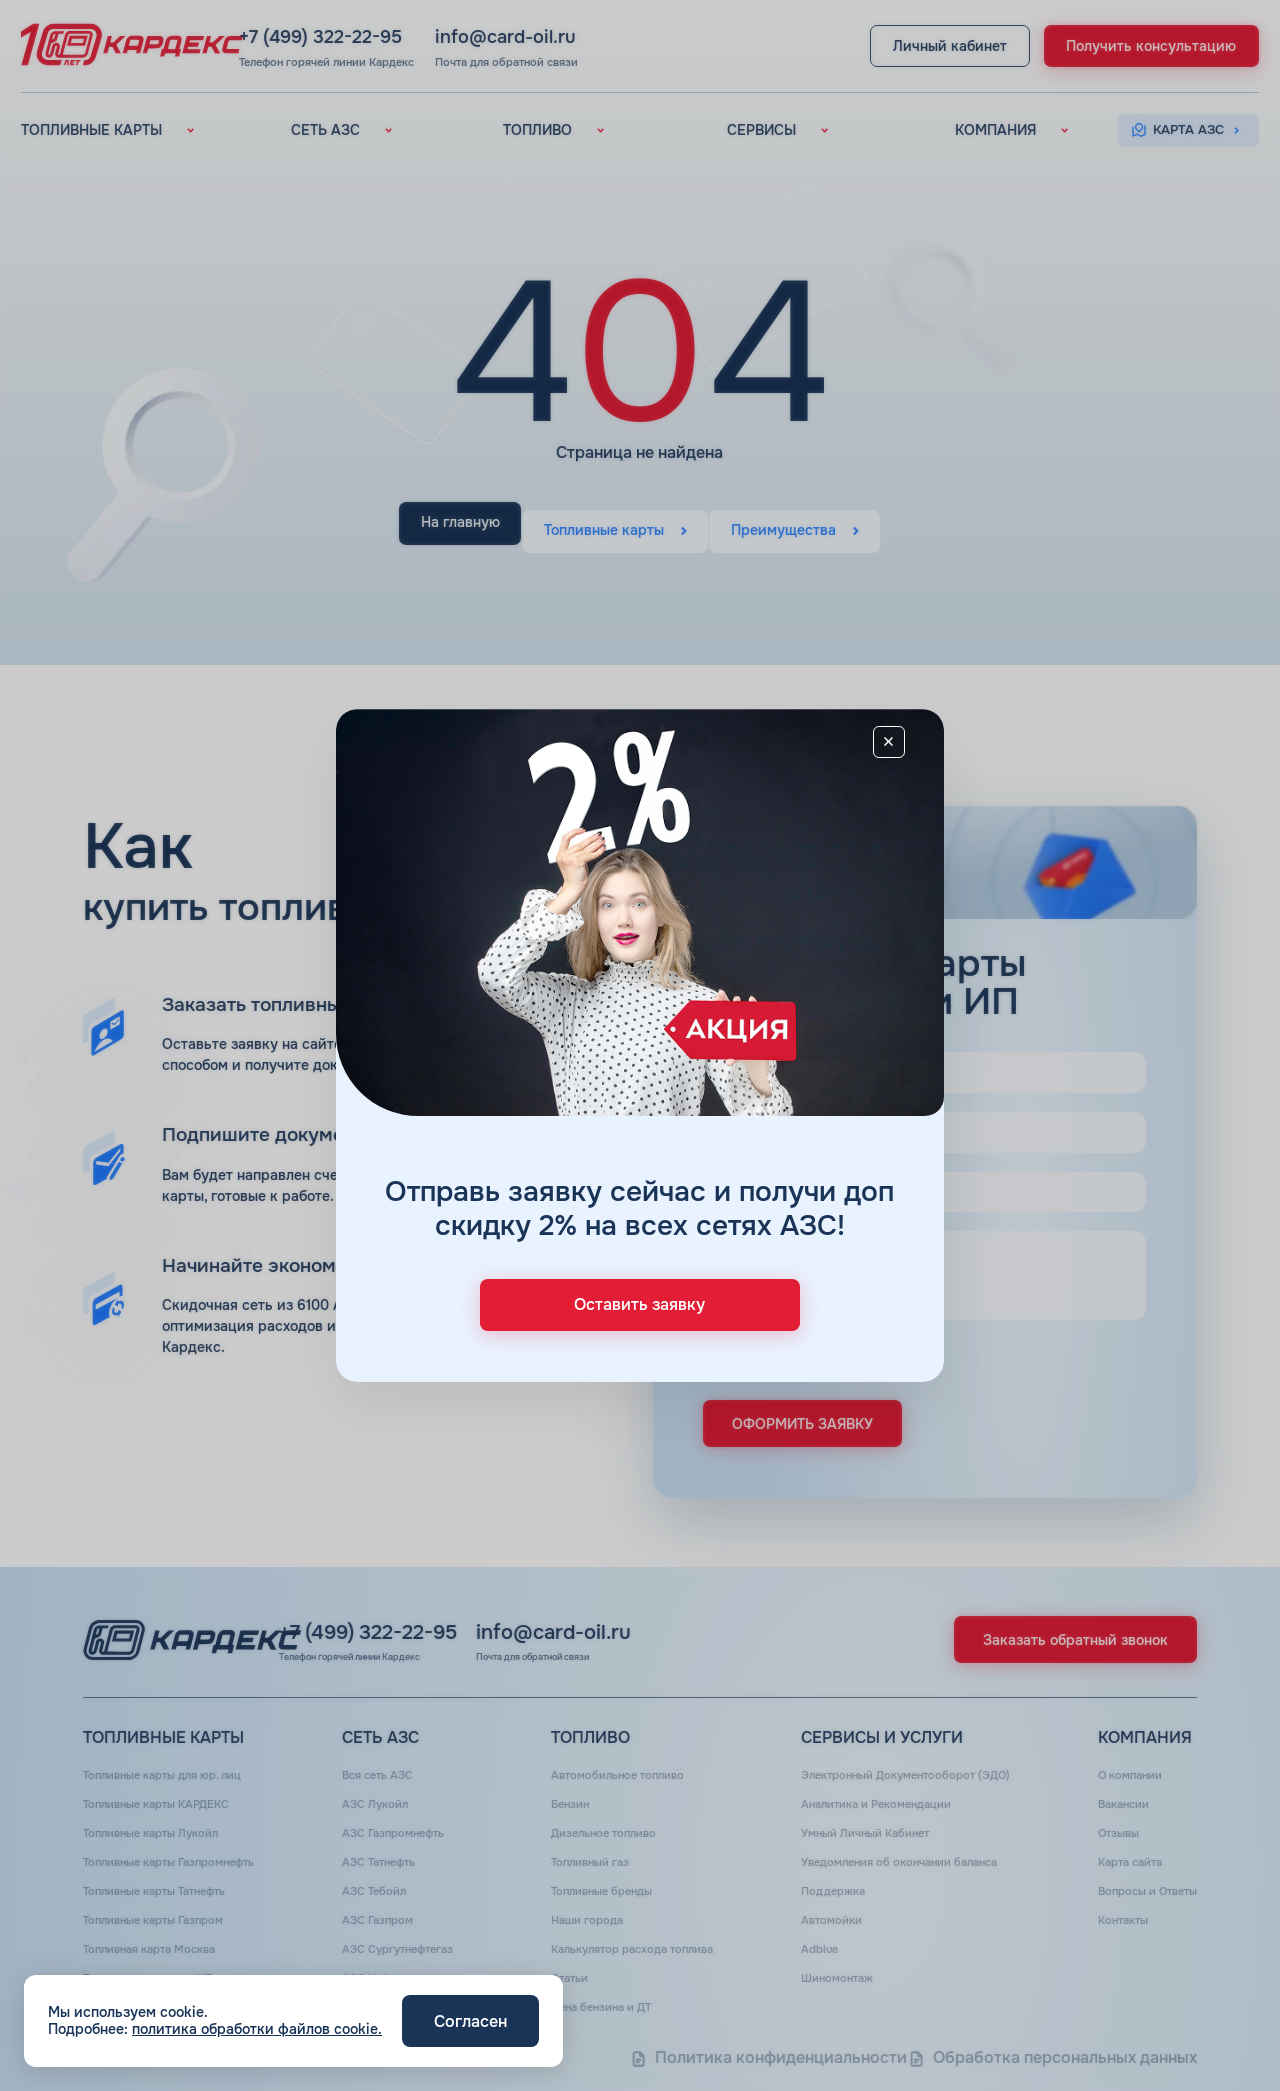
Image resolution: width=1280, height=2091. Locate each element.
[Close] (902, 753)
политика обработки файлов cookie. (257, 2029)
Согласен (470, 2021)
